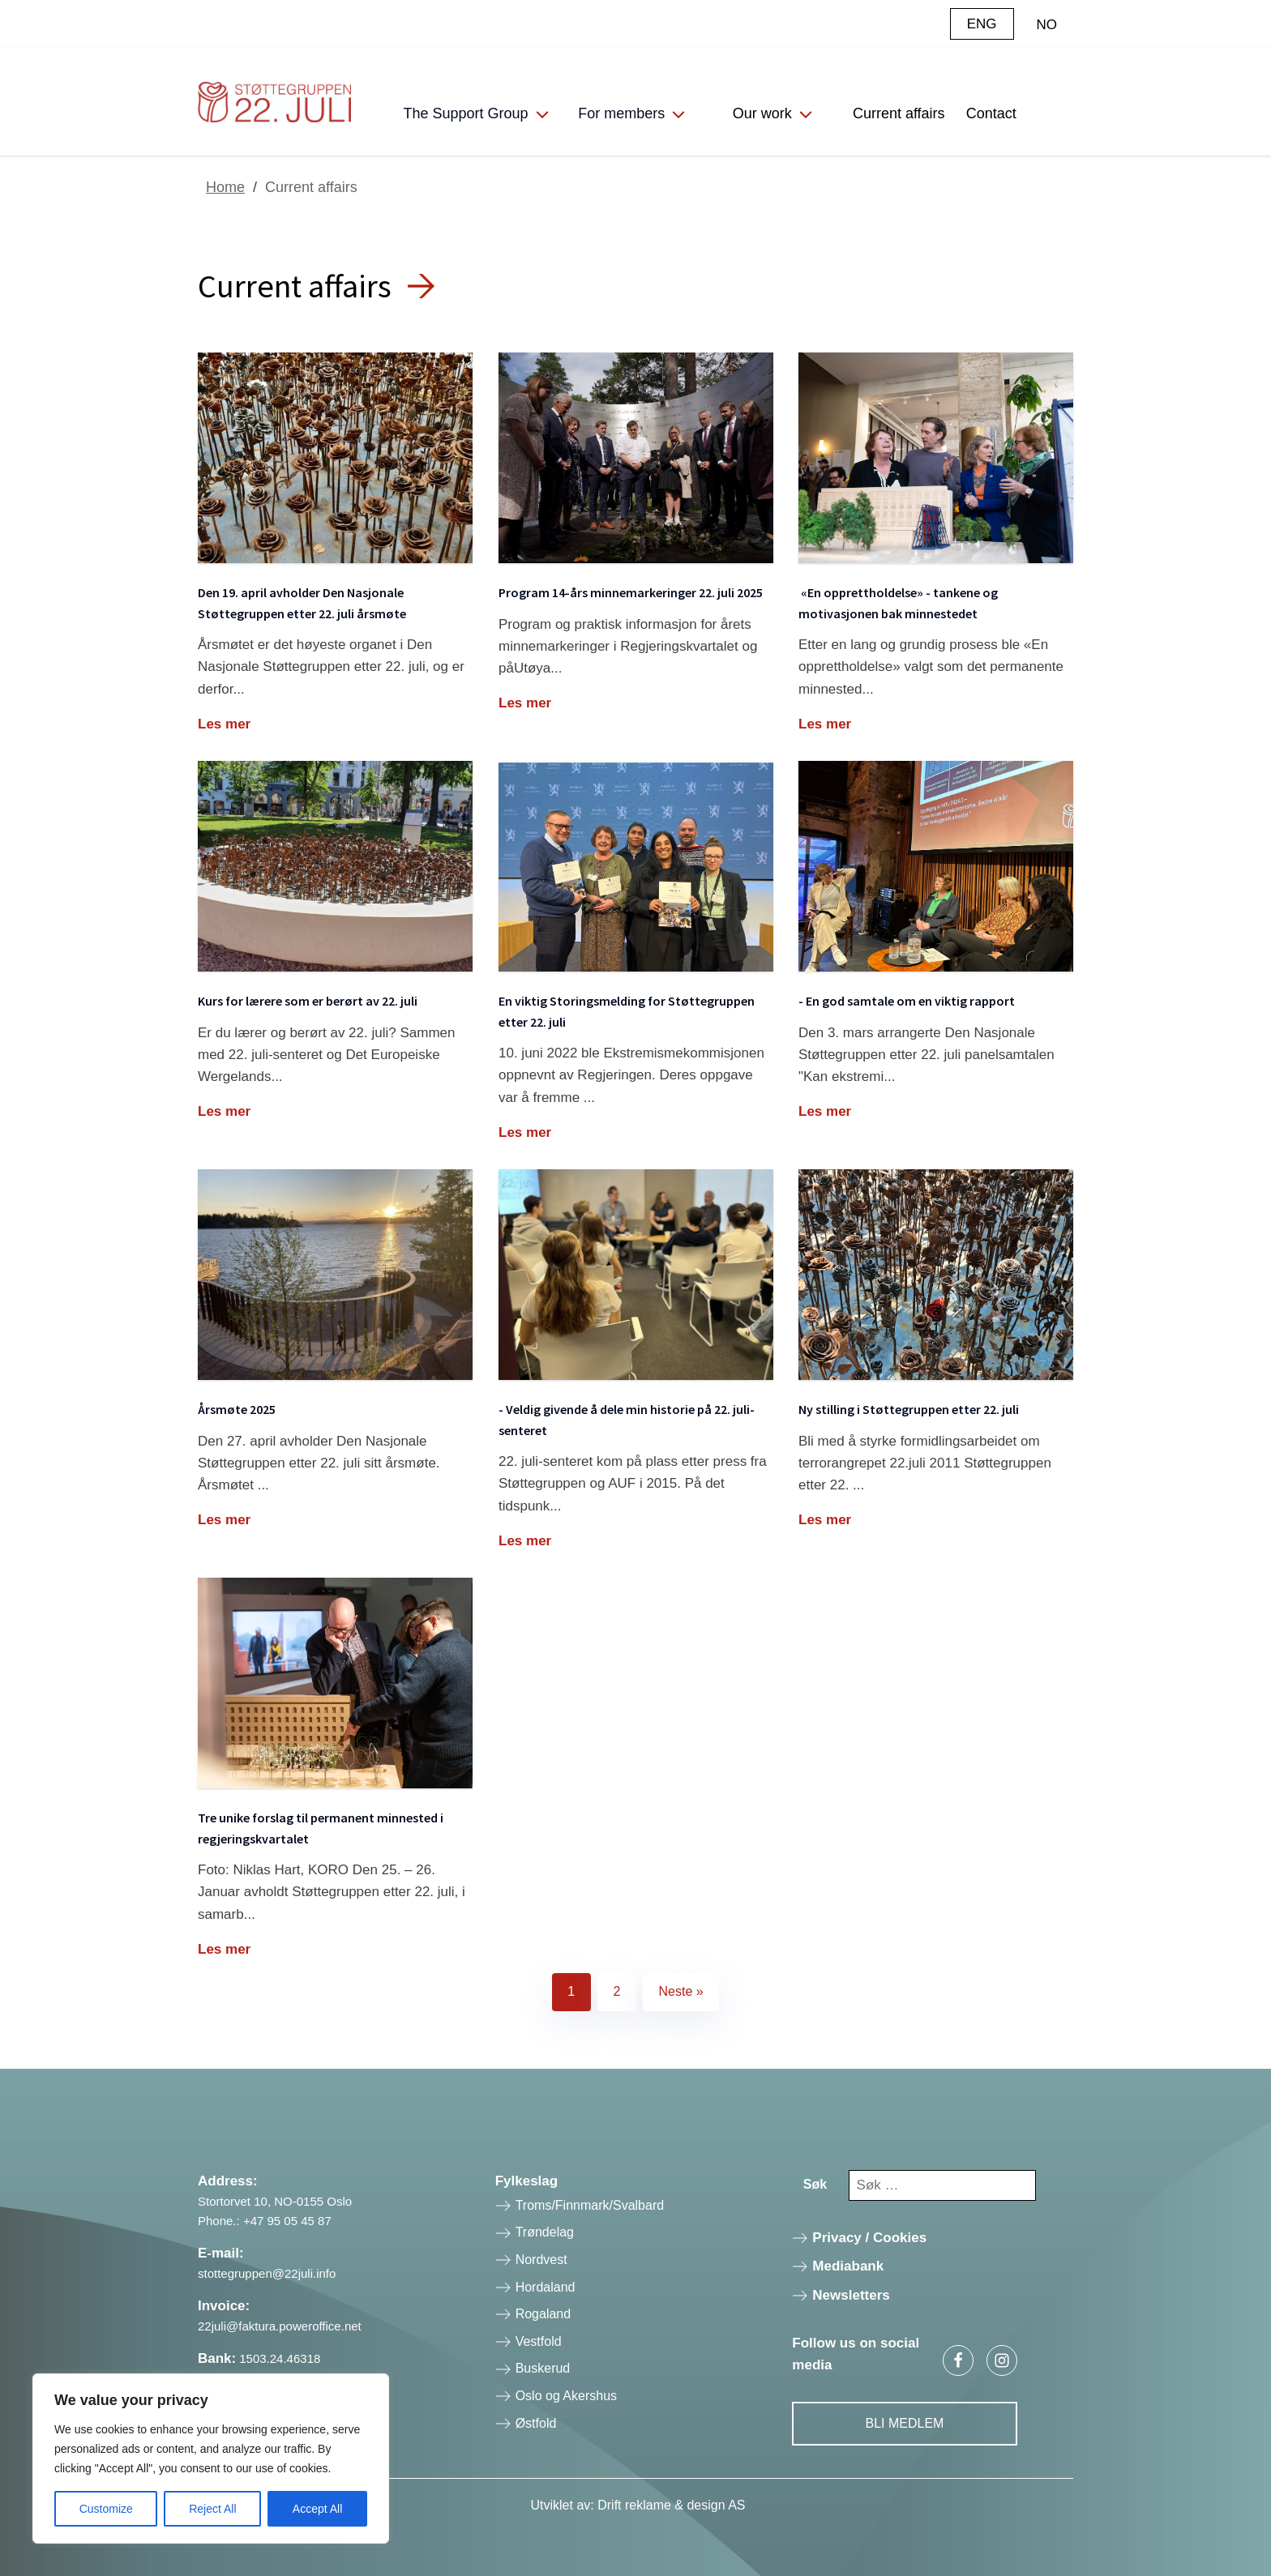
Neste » (680, 1991)
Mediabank (848, 2266)
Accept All (317, 2508)
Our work (762, 113)
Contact (991, 113)
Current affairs (899, 113)
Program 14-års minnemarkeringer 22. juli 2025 (631, 592)
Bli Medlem (905, 2423)
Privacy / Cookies (869, 2237)
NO (1047, 24)
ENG (982, 24)
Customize (106, 2508)
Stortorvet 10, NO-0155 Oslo (275, 2201)
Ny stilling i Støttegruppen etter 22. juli (908, 1409)
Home (225, 187)
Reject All (212, 2508)
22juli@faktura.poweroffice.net (280, 2326)
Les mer (224, 724)
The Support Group (466, 113)
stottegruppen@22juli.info (267, 2273)
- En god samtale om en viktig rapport (906, 1001)
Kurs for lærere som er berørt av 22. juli (307, 1001)
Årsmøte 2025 (237, 1409)
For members (621, 113)
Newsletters (850, 2295)
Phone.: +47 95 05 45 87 (265, 2221)
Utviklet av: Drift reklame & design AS (638, 2505)
